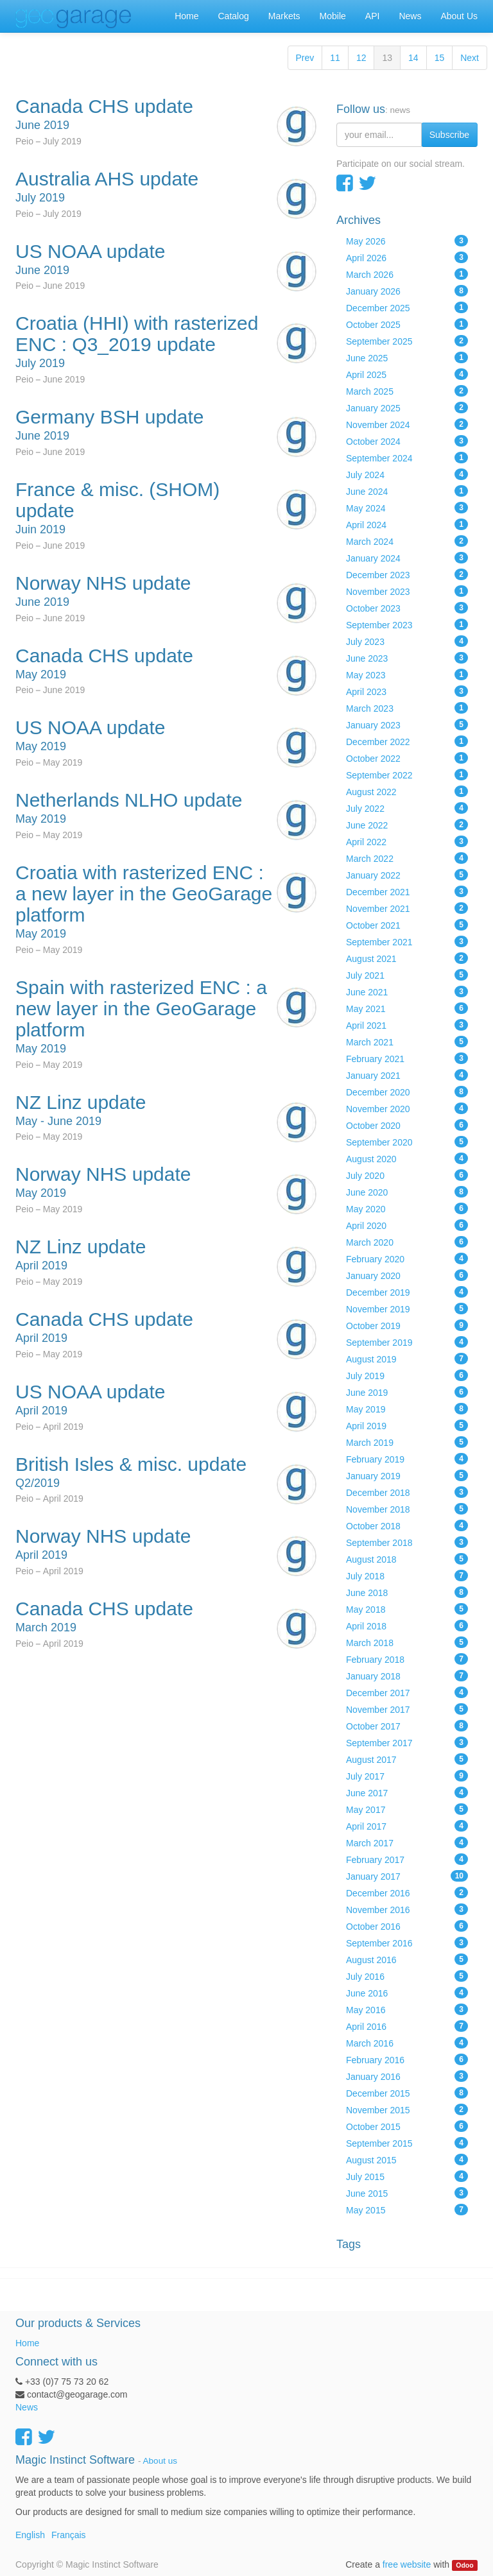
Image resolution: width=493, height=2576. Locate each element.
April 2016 (407, 2026)
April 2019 (407, 1425)
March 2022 (407, 858)
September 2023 (407, 624)
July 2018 (407, 1575)
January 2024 (407, 557)
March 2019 (407, 1442)
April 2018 (407, 1625)
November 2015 (407, 2109)
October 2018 (407, 1525)
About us (160, 2461)
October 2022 (407, 758)
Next (469, 58)
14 (413, 58)
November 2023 (407, 591)
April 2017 (407, 1826)
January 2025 (407, 407)
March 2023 (407, 708)
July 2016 (407, 1976)
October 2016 (407, 1926)
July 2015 (407, 2176)
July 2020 (407, 1175)
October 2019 (407, 1325)
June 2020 (407, 1192)
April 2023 (407, 691)
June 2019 (407, 1392)
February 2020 (407, 1258)
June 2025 (407, 357)
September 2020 (407, 1141)
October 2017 (407, 1725)
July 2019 (407, 1375)
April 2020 (407, 1225)
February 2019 (407, 1458)
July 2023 (407, 641)
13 (387, 58)
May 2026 (407, 240)
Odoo (464, 2565)
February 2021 (407, 1058)
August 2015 (407, 2159)
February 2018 (407, 1659)
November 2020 (407, 1108)
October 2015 (407, 2126)
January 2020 (407, 1275)
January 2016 (407, 2076)
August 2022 (407, 791)
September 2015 (407, 2143)
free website (407, 2564)
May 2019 (407, 1408)
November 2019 (407, 1308)
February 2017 (407, 1859)
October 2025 (407, 324)
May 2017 (407, 1809)
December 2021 (407, 891)
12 (361, 58)
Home (27, 2343)
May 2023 (407, 674)
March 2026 (407, 274)
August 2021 (407, 958)
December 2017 (407, 1692)
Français (68, 2535)
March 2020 (407, 1242)
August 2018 (407, 1559)
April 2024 (407, 524)
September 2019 (407, 1342)
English (30, 2535)
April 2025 (407, 374)
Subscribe (449, 135)
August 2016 (407, 1959)
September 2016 (407, 1942)
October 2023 (407, 608)
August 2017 (407, 1759)
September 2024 (407, 457)
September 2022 (407, 774)
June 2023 (407, 658)
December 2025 (407, 307)
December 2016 (407, 1892)
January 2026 (407, 290)
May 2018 (407, 1609)
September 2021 (407, 941)
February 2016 (407, 2059)
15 (440, 58)
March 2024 (407, 541)
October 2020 (407, 1125)
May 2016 (407, 2009)
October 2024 (407, 441)
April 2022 (407, 841)
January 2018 (407, 1675)
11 (335, 58)
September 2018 (407, 1542)
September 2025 (407, 341)
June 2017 (407, 1792)
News (26, 2407)
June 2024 (407, 491)
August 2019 (407, 1358)
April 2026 (407, 257)
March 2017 (407, 1842)
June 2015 (407, 2193)
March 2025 (407, 391)
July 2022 (407, 808)
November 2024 (407, 424)
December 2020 (407, 1091)
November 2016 (407, 1909)
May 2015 (407, 2209)
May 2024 (407, 507)
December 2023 (407, 574)
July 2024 (407, 474)
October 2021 (407, 925)
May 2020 (407, 1208)
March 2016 (407, 2042)
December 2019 (407, 1292)
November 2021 (407, 908)
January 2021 (407, 1075)
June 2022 (407, 824)
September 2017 (407, 1742)
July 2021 (407, 975)
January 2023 (407, 724)
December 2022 (407, 741)
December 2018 (407, 1492)
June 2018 (407, 1592)
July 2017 (407, 1776)
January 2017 (407, 1876)
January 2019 (407, 1475)
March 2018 (407, 1642)
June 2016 (407, 1992)
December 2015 (407, 2093)
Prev (305, 58)
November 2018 (407, 1509)
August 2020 (407, 1158)
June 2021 (407, 991)
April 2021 (407, 1025)
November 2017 (407, 1709)
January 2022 (407, 874)
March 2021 (407, 1041)
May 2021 (407, 1008)
